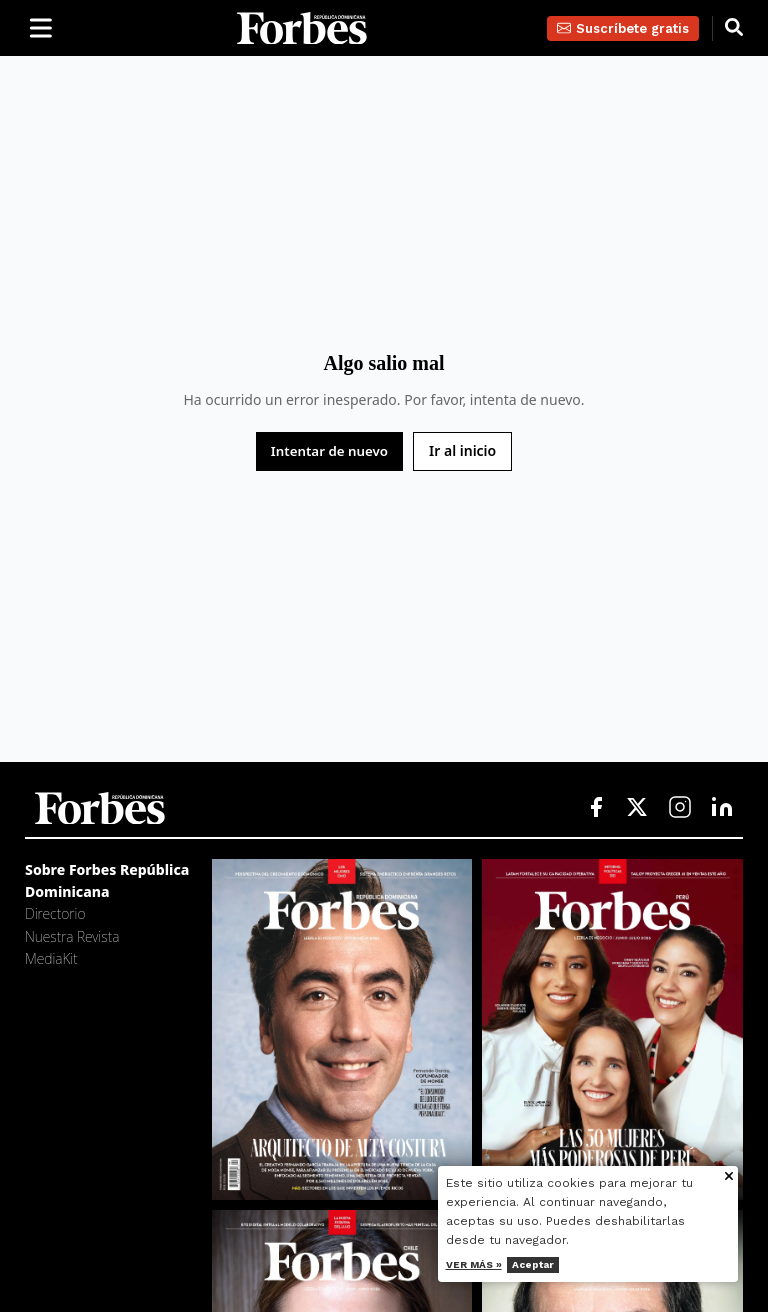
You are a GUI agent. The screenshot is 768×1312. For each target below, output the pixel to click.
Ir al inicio (462, 450)
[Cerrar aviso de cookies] (754, 1177)
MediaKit (51, 958)
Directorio (55, 913)
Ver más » (498, 1264)
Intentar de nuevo (329, 451)
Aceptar (557, 1264)
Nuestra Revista (72, 936)
